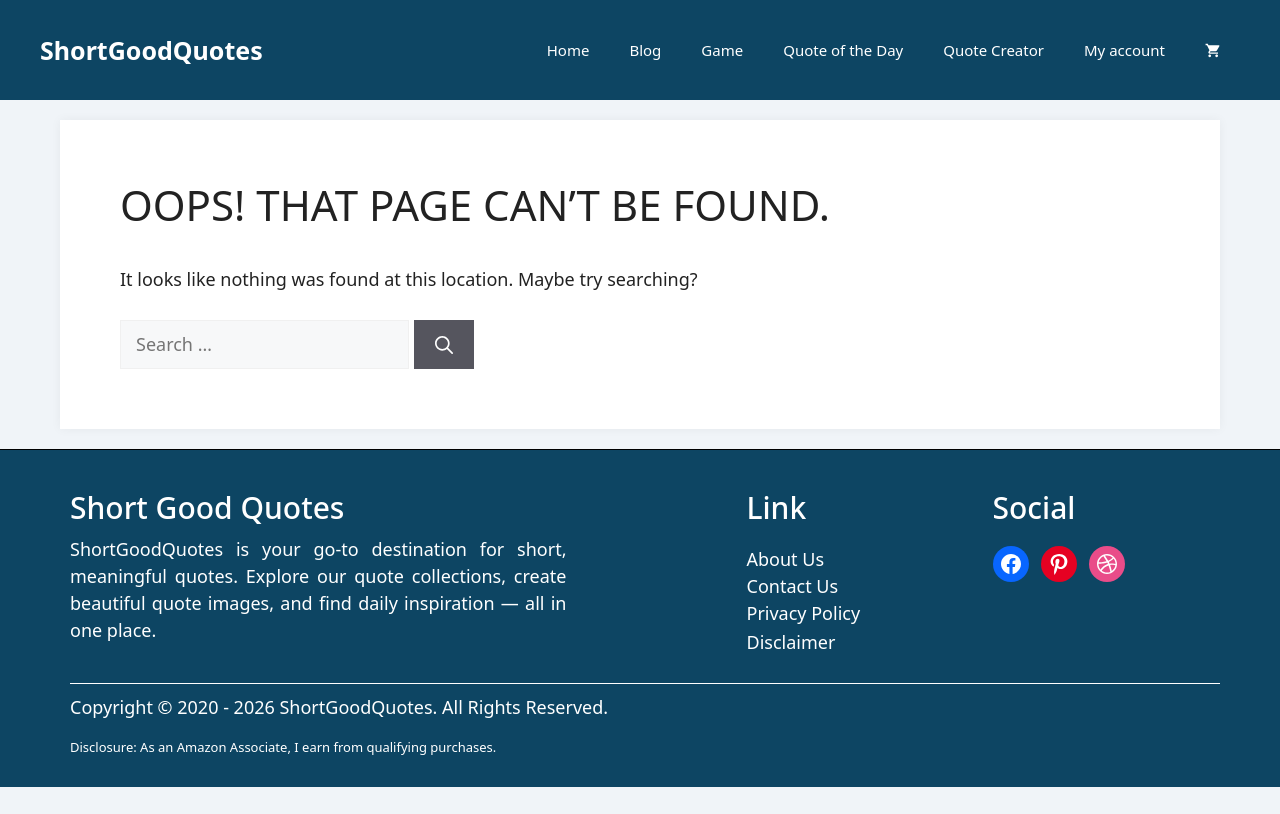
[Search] (444, 344)
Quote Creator (993, 50)
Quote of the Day (843, 50)
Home (568, 50)
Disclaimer (791, 642)
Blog (645, 50)
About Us (786, 559)
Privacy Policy (804, 613)
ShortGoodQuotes (151, 50)
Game (722, 50)
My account (1124, 50)
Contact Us (793, 586)
